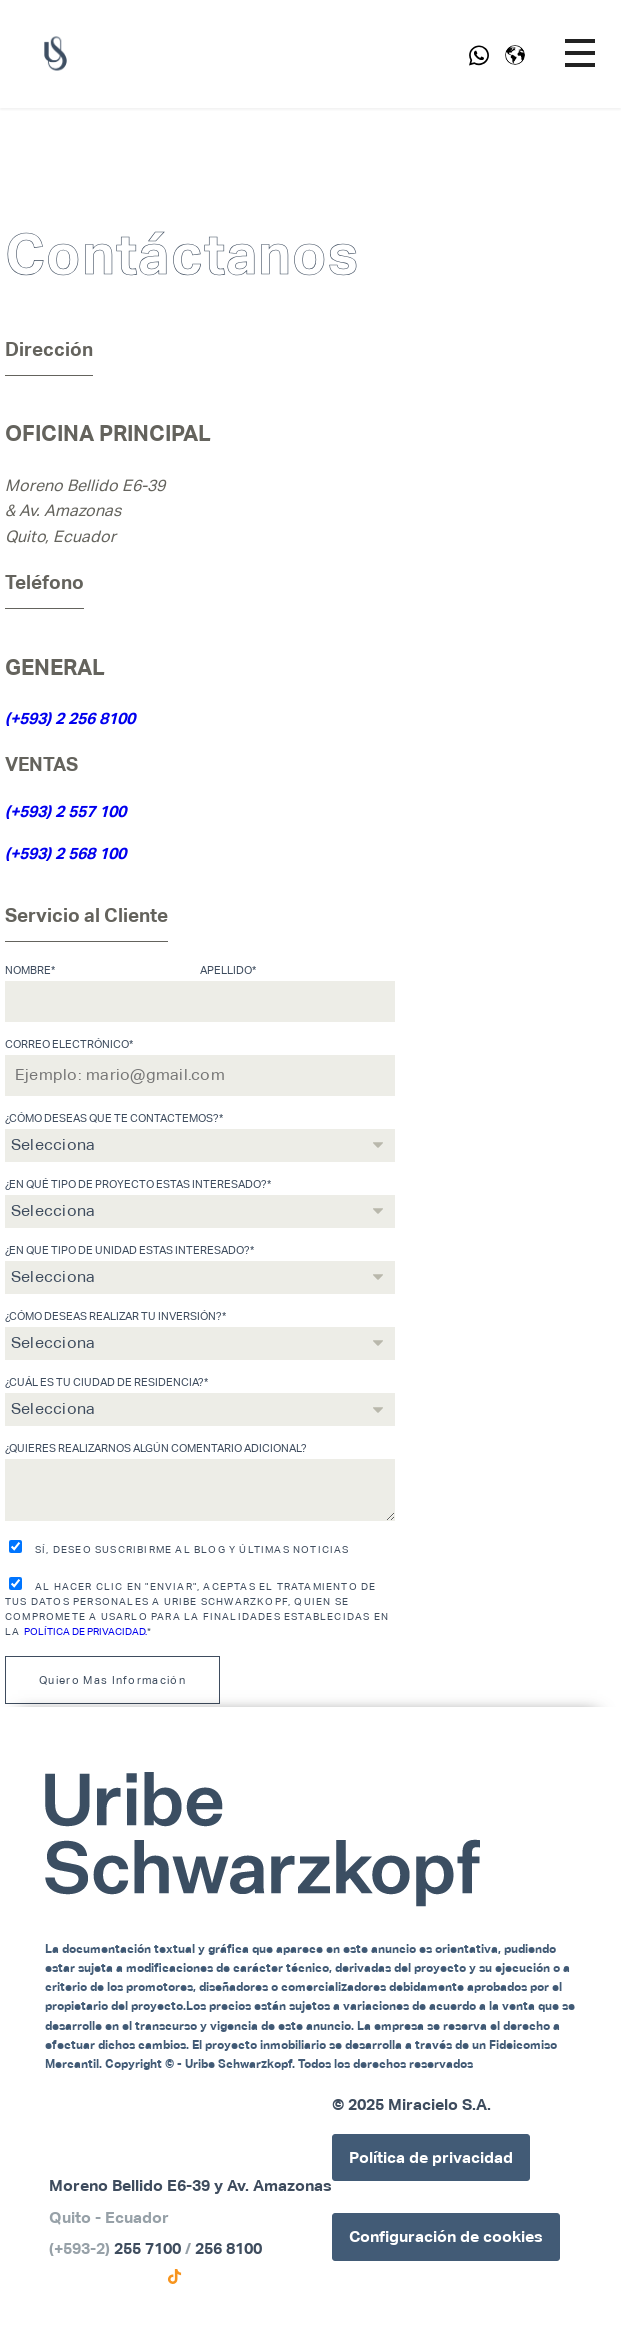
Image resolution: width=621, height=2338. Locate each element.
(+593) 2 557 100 (65, 811)
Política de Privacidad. (85, 1631)
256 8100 (228, 2248)
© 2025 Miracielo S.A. (411, 2104)
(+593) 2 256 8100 (70, 718)
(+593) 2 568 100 (65, 853)
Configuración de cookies (446, 2236)
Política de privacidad (431, 2157)
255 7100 (147, 2248)
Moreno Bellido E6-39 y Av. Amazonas (190, 2185)
